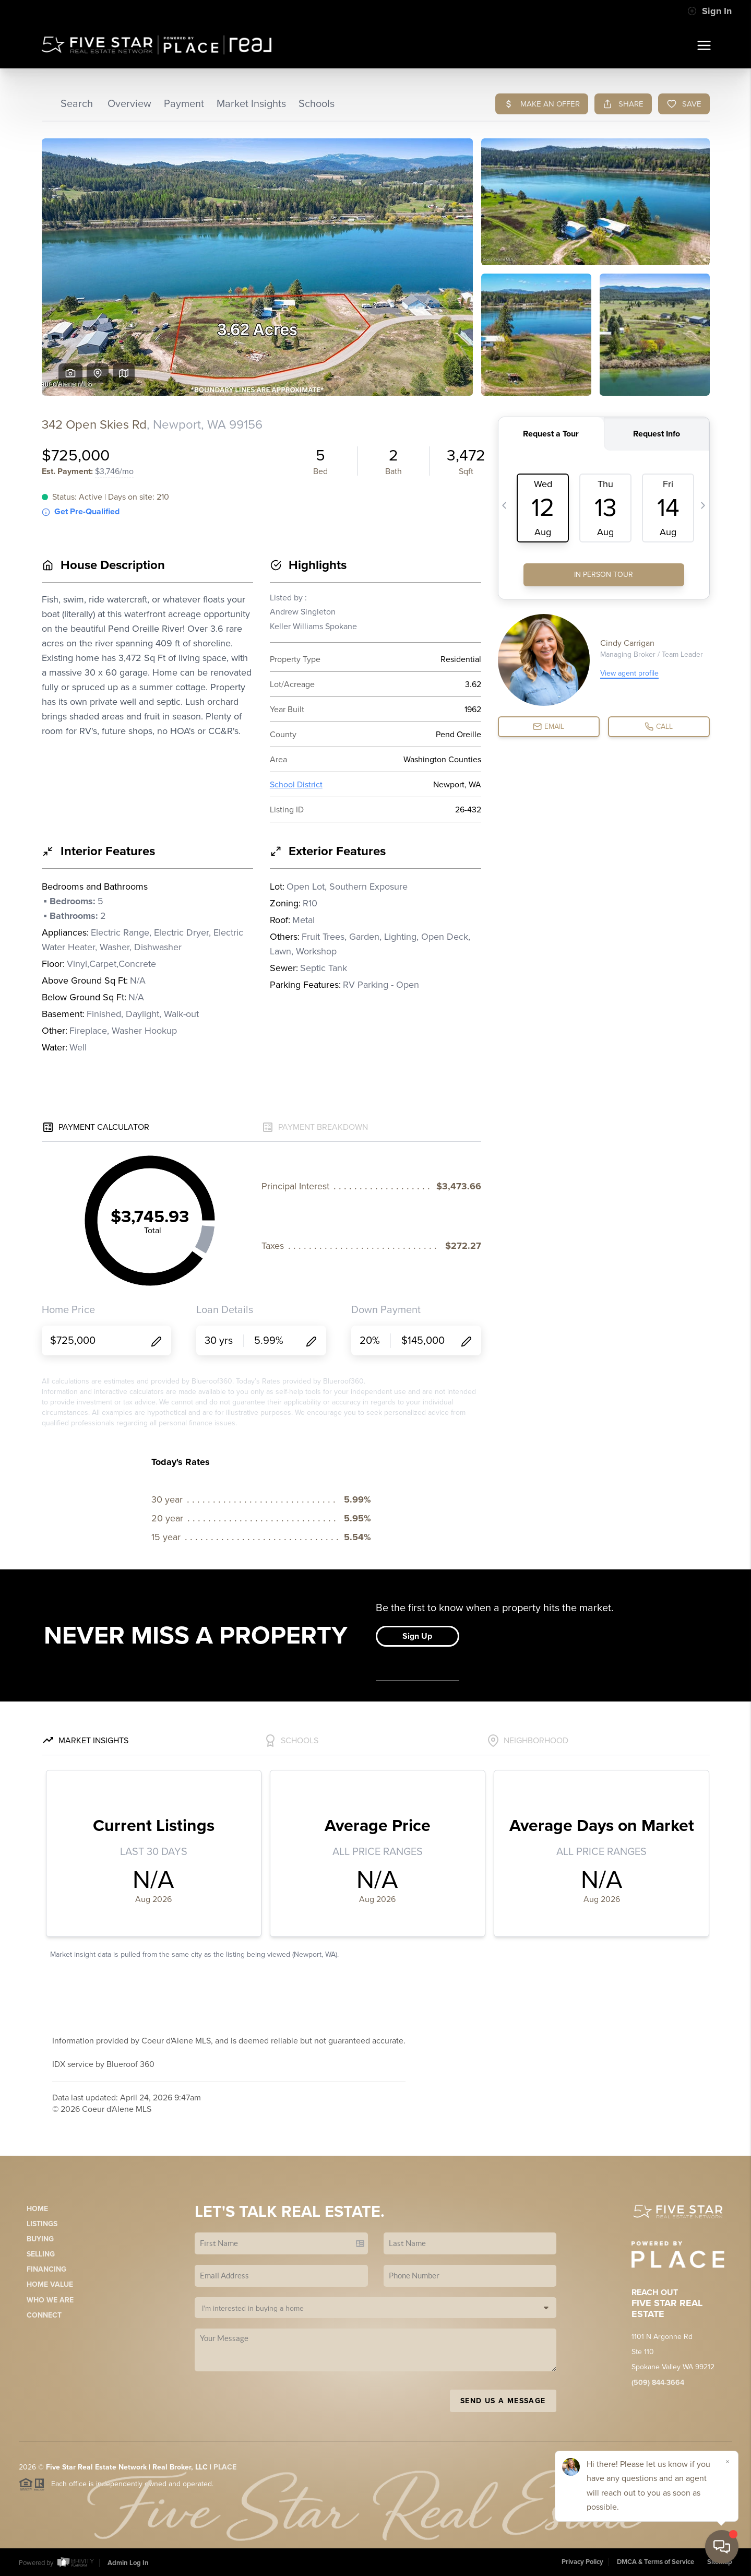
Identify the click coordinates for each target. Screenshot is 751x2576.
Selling (41, 2254)
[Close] (727, 2461)
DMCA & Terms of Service (655, 2562)
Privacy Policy (582, 2562)
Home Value (50, 2284)
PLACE (224, 2467)
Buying (40, 2239)
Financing (46, 2269)
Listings (42, 2223)
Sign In (709, 11)
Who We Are (50, 2300)
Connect (44, 2315)
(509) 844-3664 (657, 2382)
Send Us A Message (503, 2400)
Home (37, 2208)
